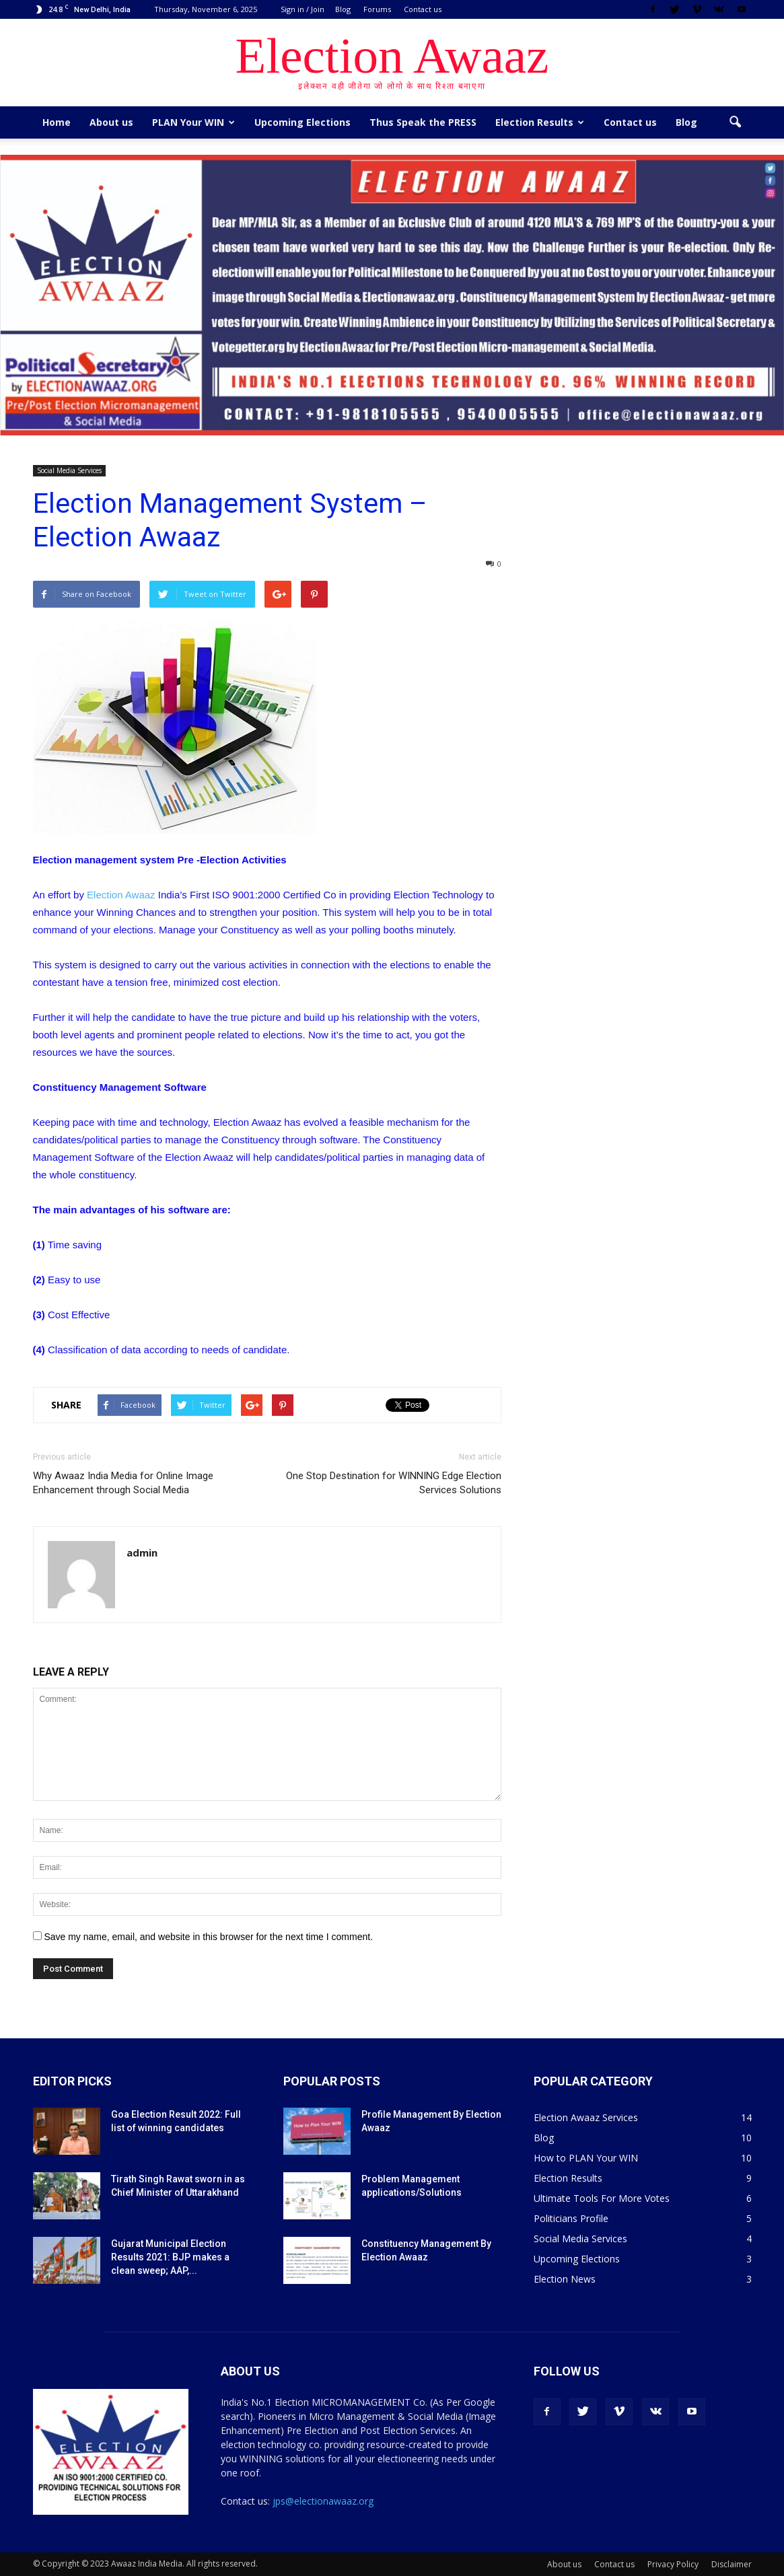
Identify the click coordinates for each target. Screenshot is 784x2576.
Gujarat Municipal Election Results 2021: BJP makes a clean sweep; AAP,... (170, 2257)
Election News (565, 2279)
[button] (735, 122)
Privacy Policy (673, 2564)
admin (142, 1552)
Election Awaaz (121, 894)
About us (111, 122)
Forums (377, 9)
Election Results (539, 122)
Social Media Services (69, 470)
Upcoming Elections (302, 122)
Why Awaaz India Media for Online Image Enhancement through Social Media (123, 1483)
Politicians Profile (571, 2218)
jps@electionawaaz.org (323, 2501)
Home (56, 122)
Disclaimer (731, 2564)
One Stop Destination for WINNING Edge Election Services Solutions (393, 1483)
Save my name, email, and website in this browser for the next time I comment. (208, 1936)
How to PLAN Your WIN (586, 2157)
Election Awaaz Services (586, 2117)
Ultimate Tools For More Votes (602, 2198)
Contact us (422, 9)
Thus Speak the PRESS (422, 122)
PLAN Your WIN (193, 122)
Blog (343, 9)
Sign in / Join (302, 9)
